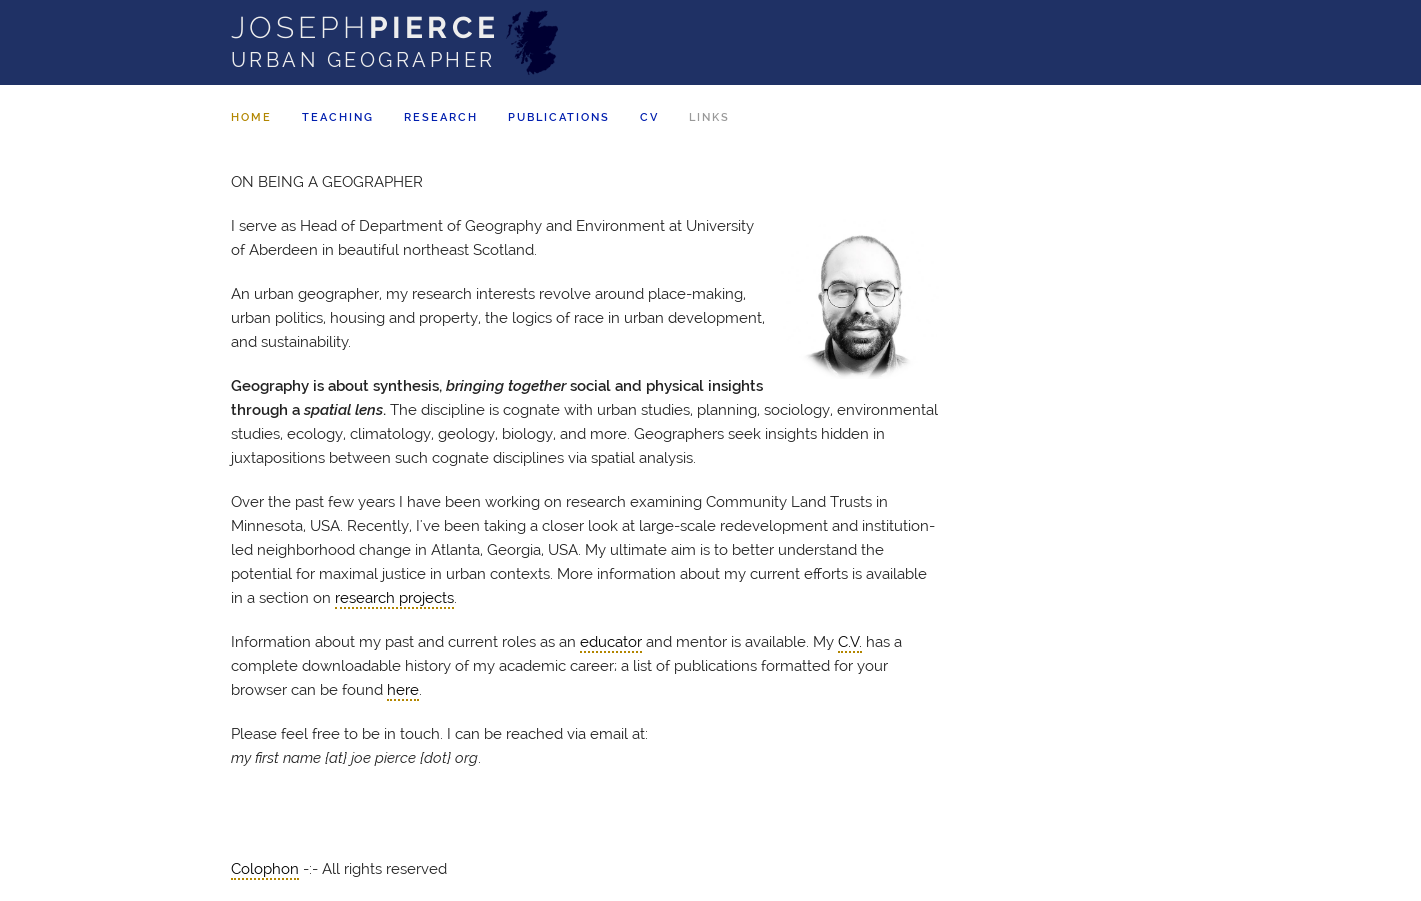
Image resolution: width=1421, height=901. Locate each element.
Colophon (265, 869)
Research (441, 117)
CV (649, 117)
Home (251, 117)
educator (611, 642)
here (403, 690)
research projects (394, 598)
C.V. (850, 642)
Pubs (559, 117)
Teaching (338, 117)
